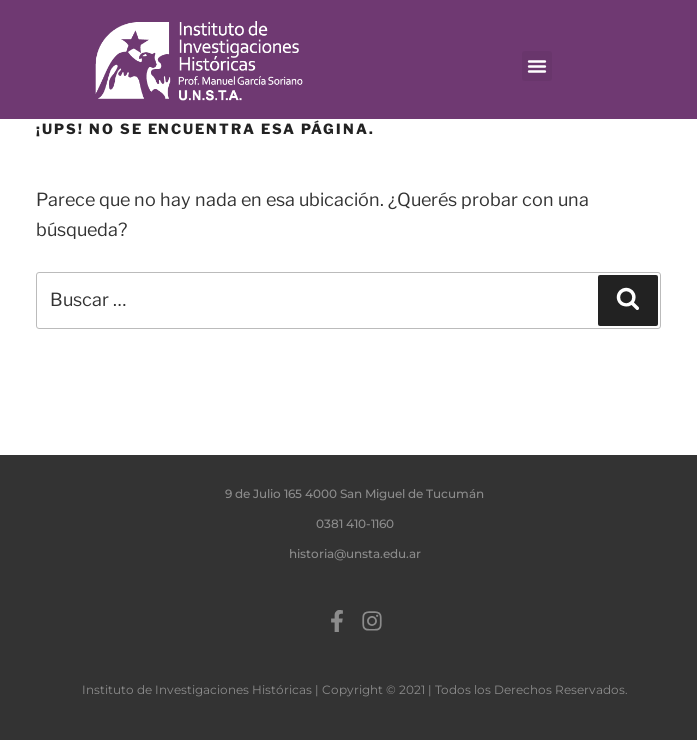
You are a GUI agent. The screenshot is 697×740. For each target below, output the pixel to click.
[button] (537, 66)
